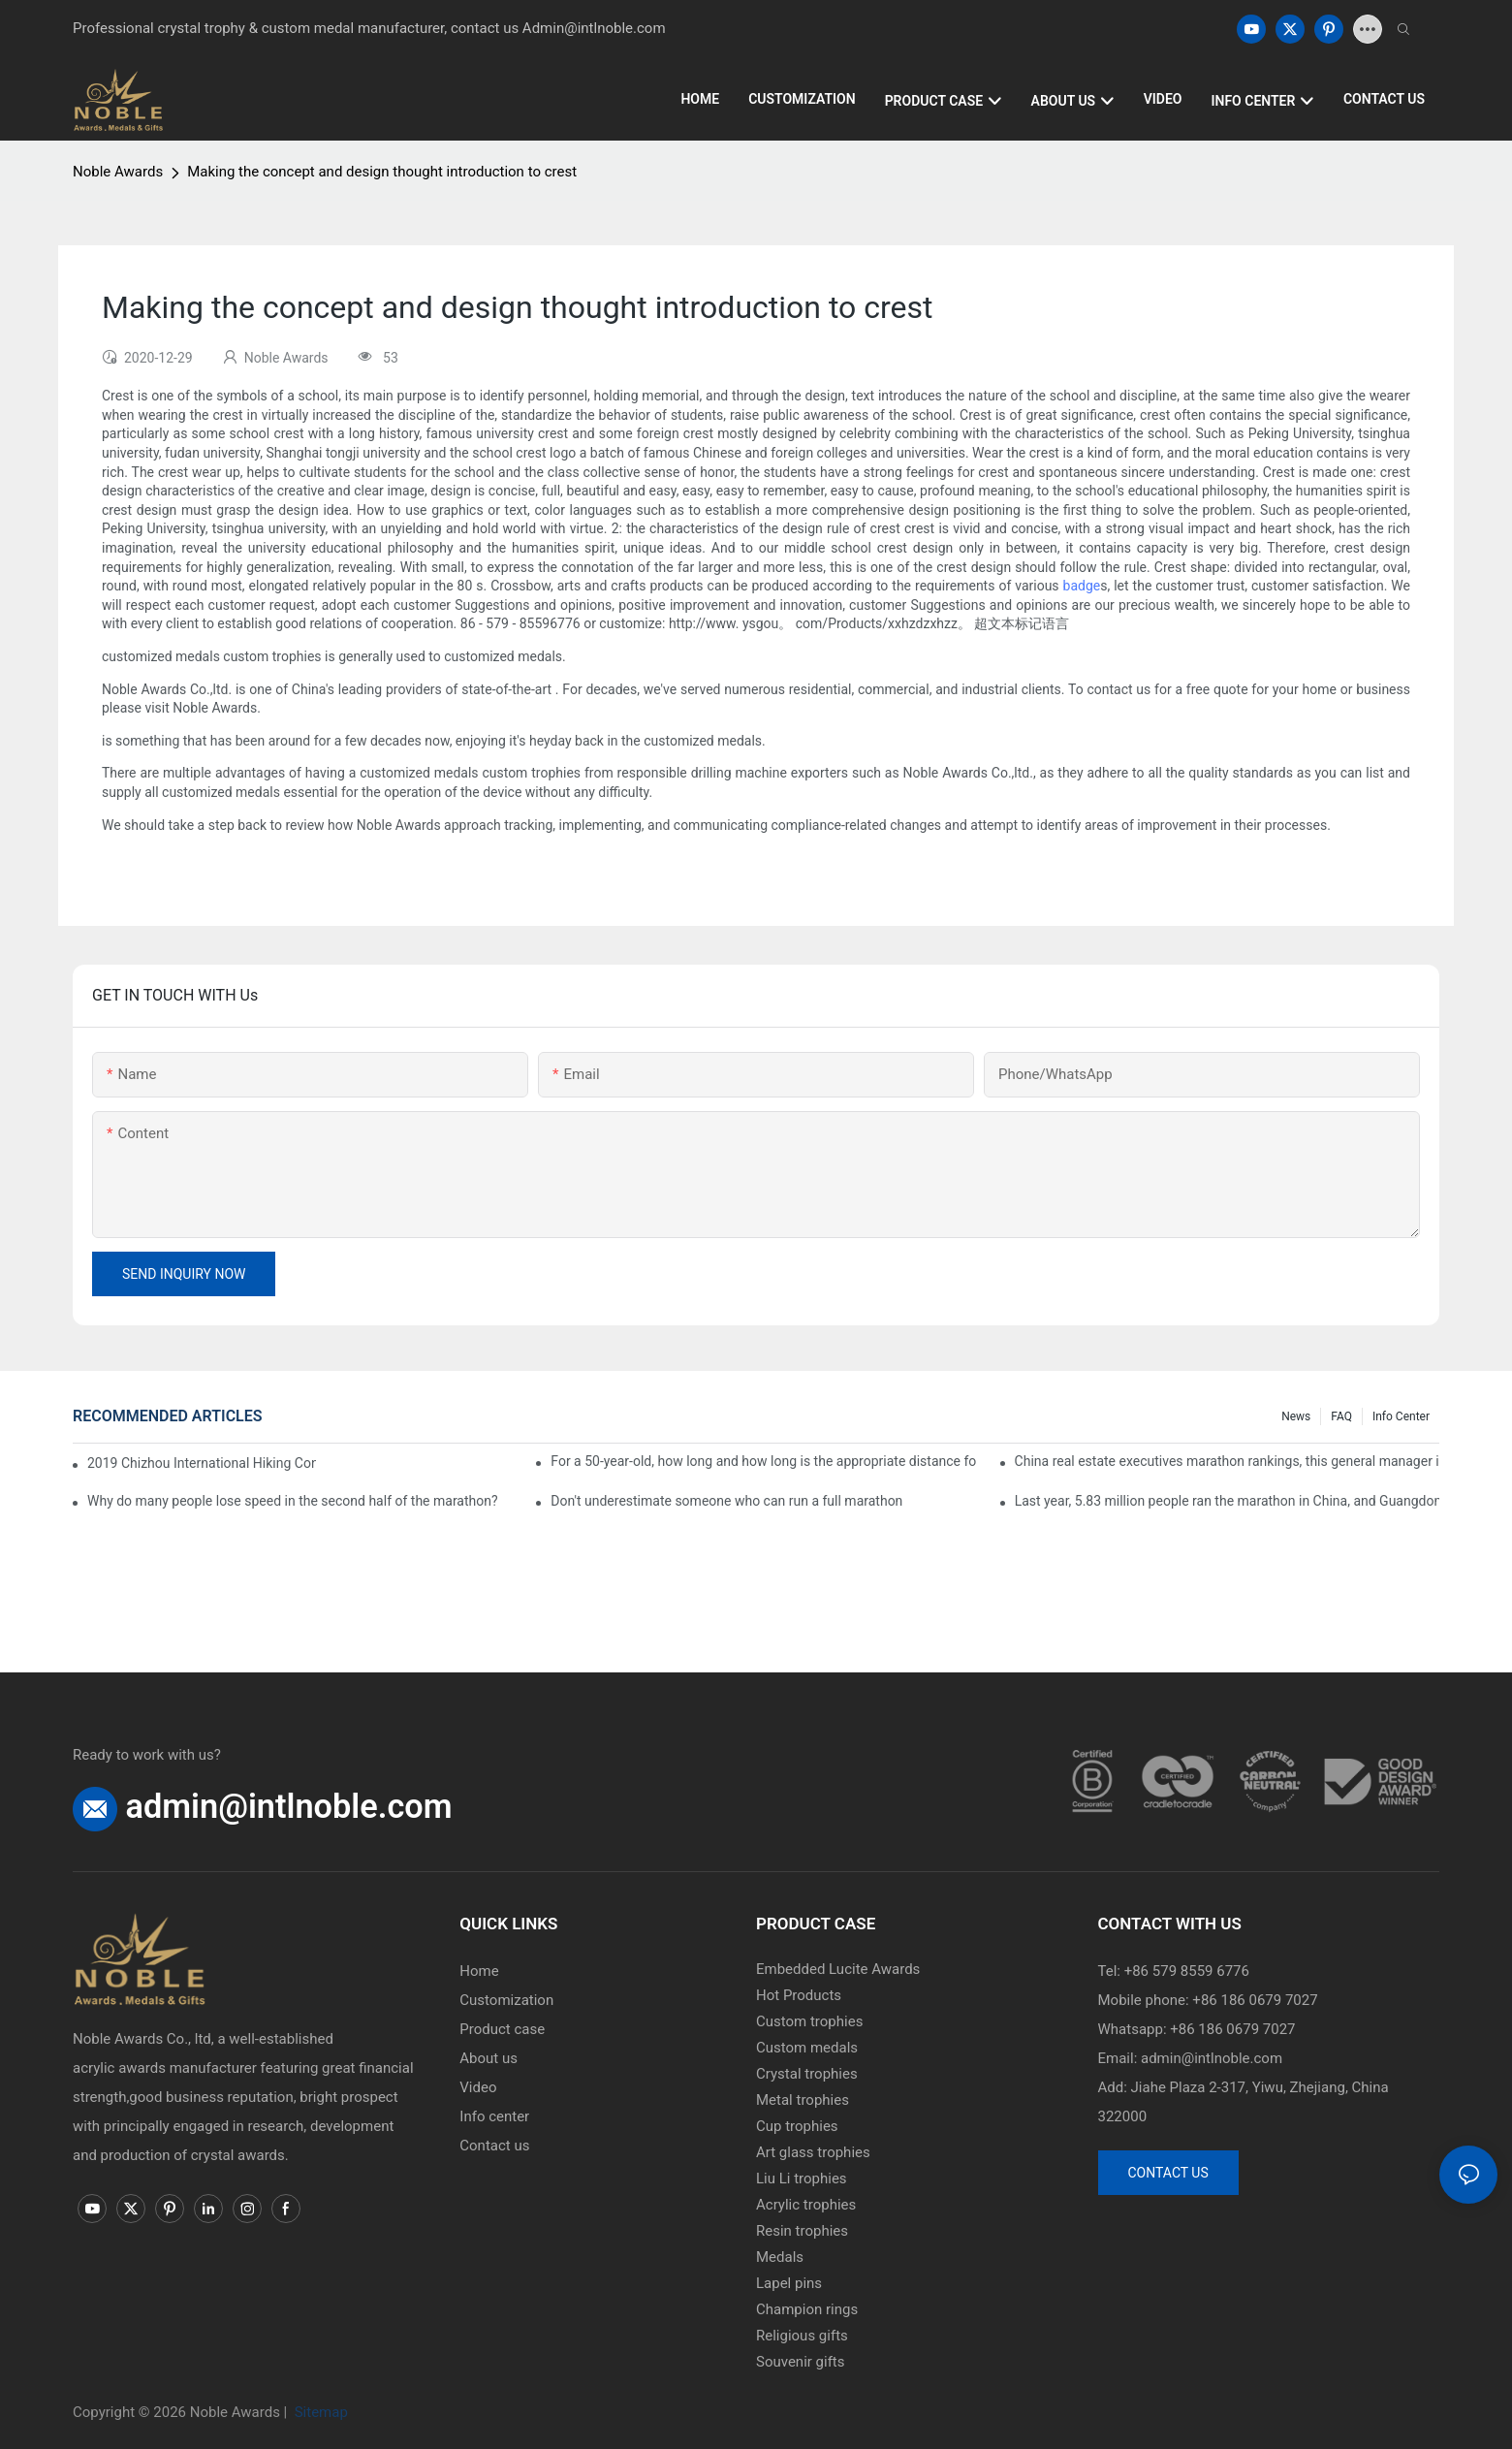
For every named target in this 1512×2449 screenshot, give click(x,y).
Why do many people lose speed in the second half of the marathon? (292, 1501)
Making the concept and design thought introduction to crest (382, 171)
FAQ (1341, 1416)
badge (1082, 585)
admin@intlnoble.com (289, 1806)
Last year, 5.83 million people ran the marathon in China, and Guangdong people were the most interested (1227, 1501)
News (1295, 1416)
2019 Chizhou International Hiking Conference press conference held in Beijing (201, 1463)
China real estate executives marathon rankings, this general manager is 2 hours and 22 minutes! (1227, 1461)
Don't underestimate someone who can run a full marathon (726, 1501)
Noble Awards (118, 171)
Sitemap (319, 2412)
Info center (1401, 1416)
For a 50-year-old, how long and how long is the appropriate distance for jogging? (763, 1461)
